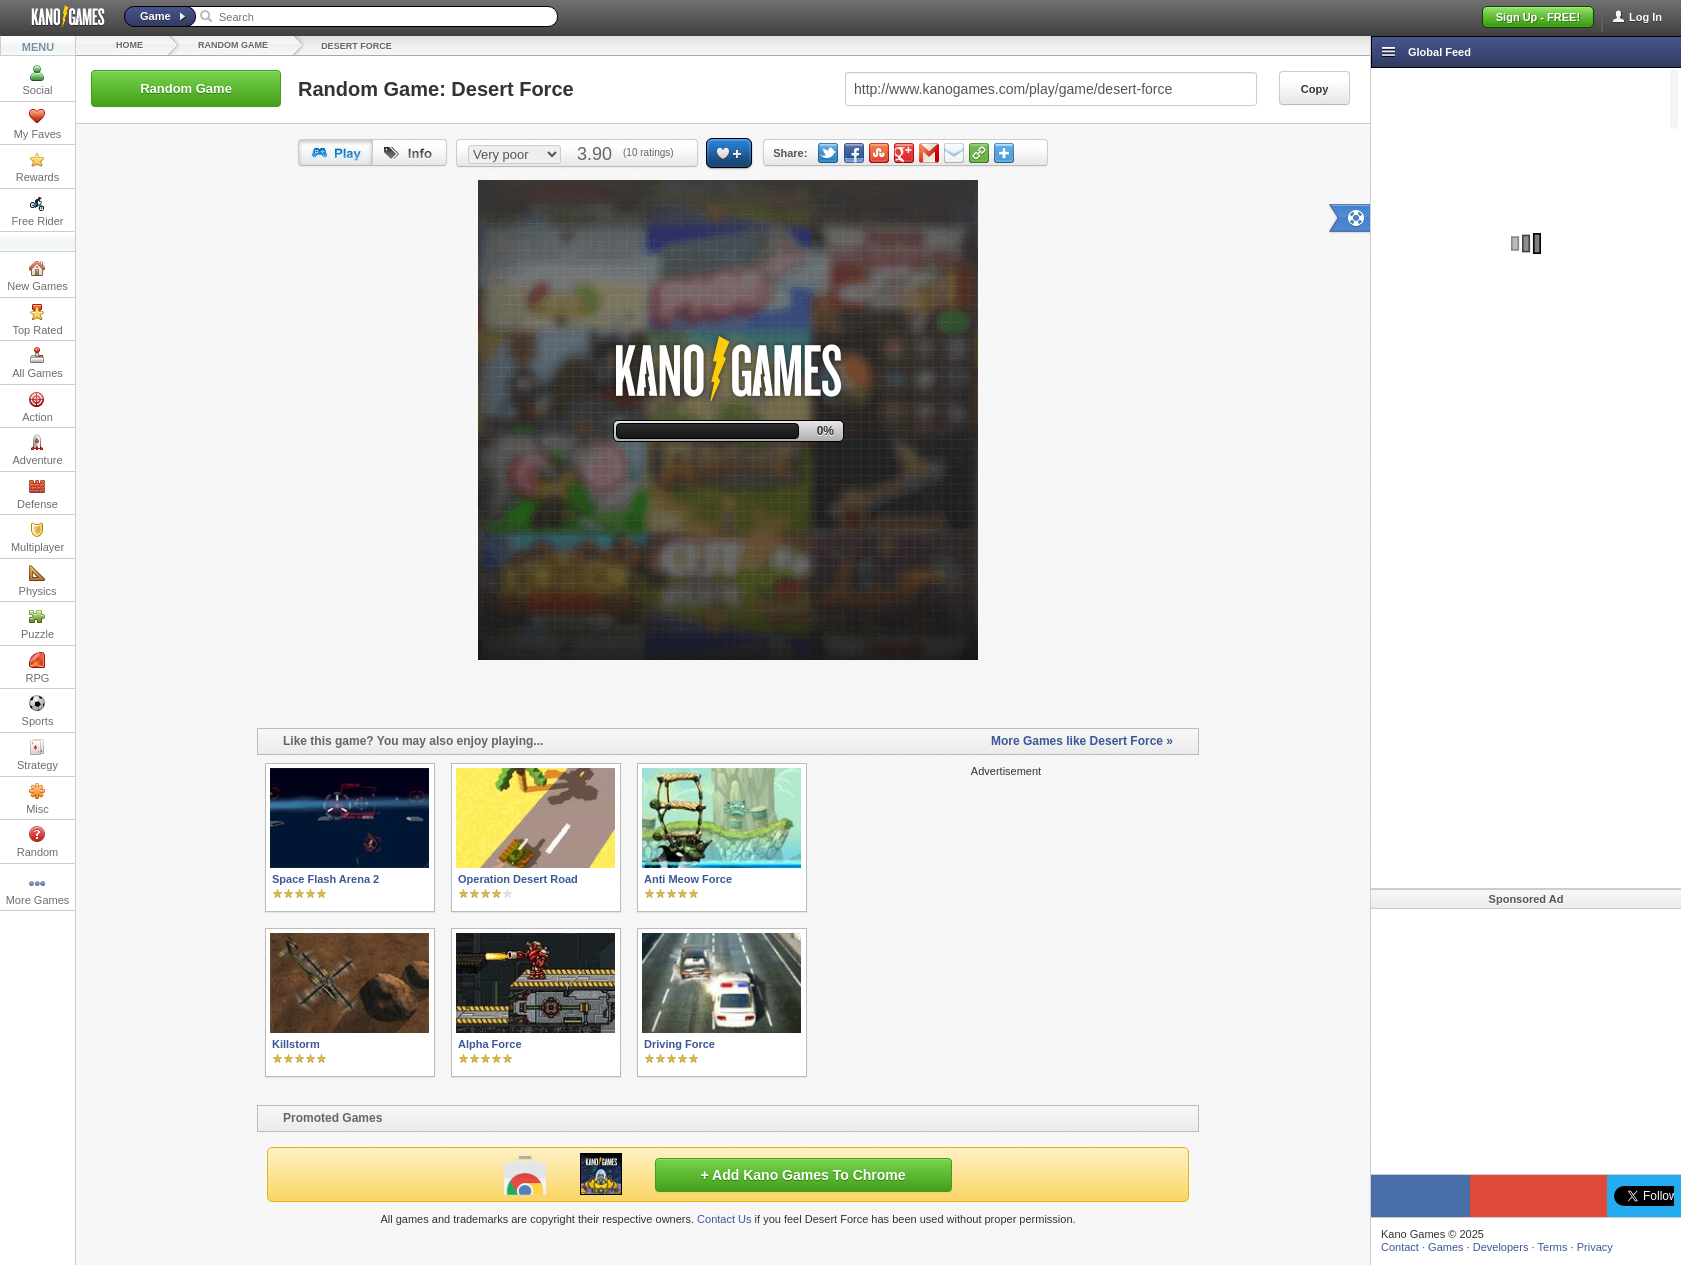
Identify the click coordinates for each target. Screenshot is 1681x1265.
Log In (1645, 17)
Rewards (37, 167)
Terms (1553, 1247)
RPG (38, 668)
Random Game (233, 45)
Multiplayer (37, 537)
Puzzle (37, 624)
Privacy (1595, 1247)
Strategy (37, 755)
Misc (37, 799)
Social (38, 80)
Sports (38, 711)
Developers (1501, 1247)
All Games (37, 363)
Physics (38, 581)
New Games (37, 276)
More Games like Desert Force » (1082, 741)
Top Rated (37, 320)
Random (38, 842)
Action (37, 407)
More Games (38, 890)
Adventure (37, 450)
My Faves (38, 124)
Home (129, 45)
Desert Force (356, 46)
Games (1445, 1247)
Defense (37, 494)
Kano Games (60, 17)
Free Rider (38, 211)
